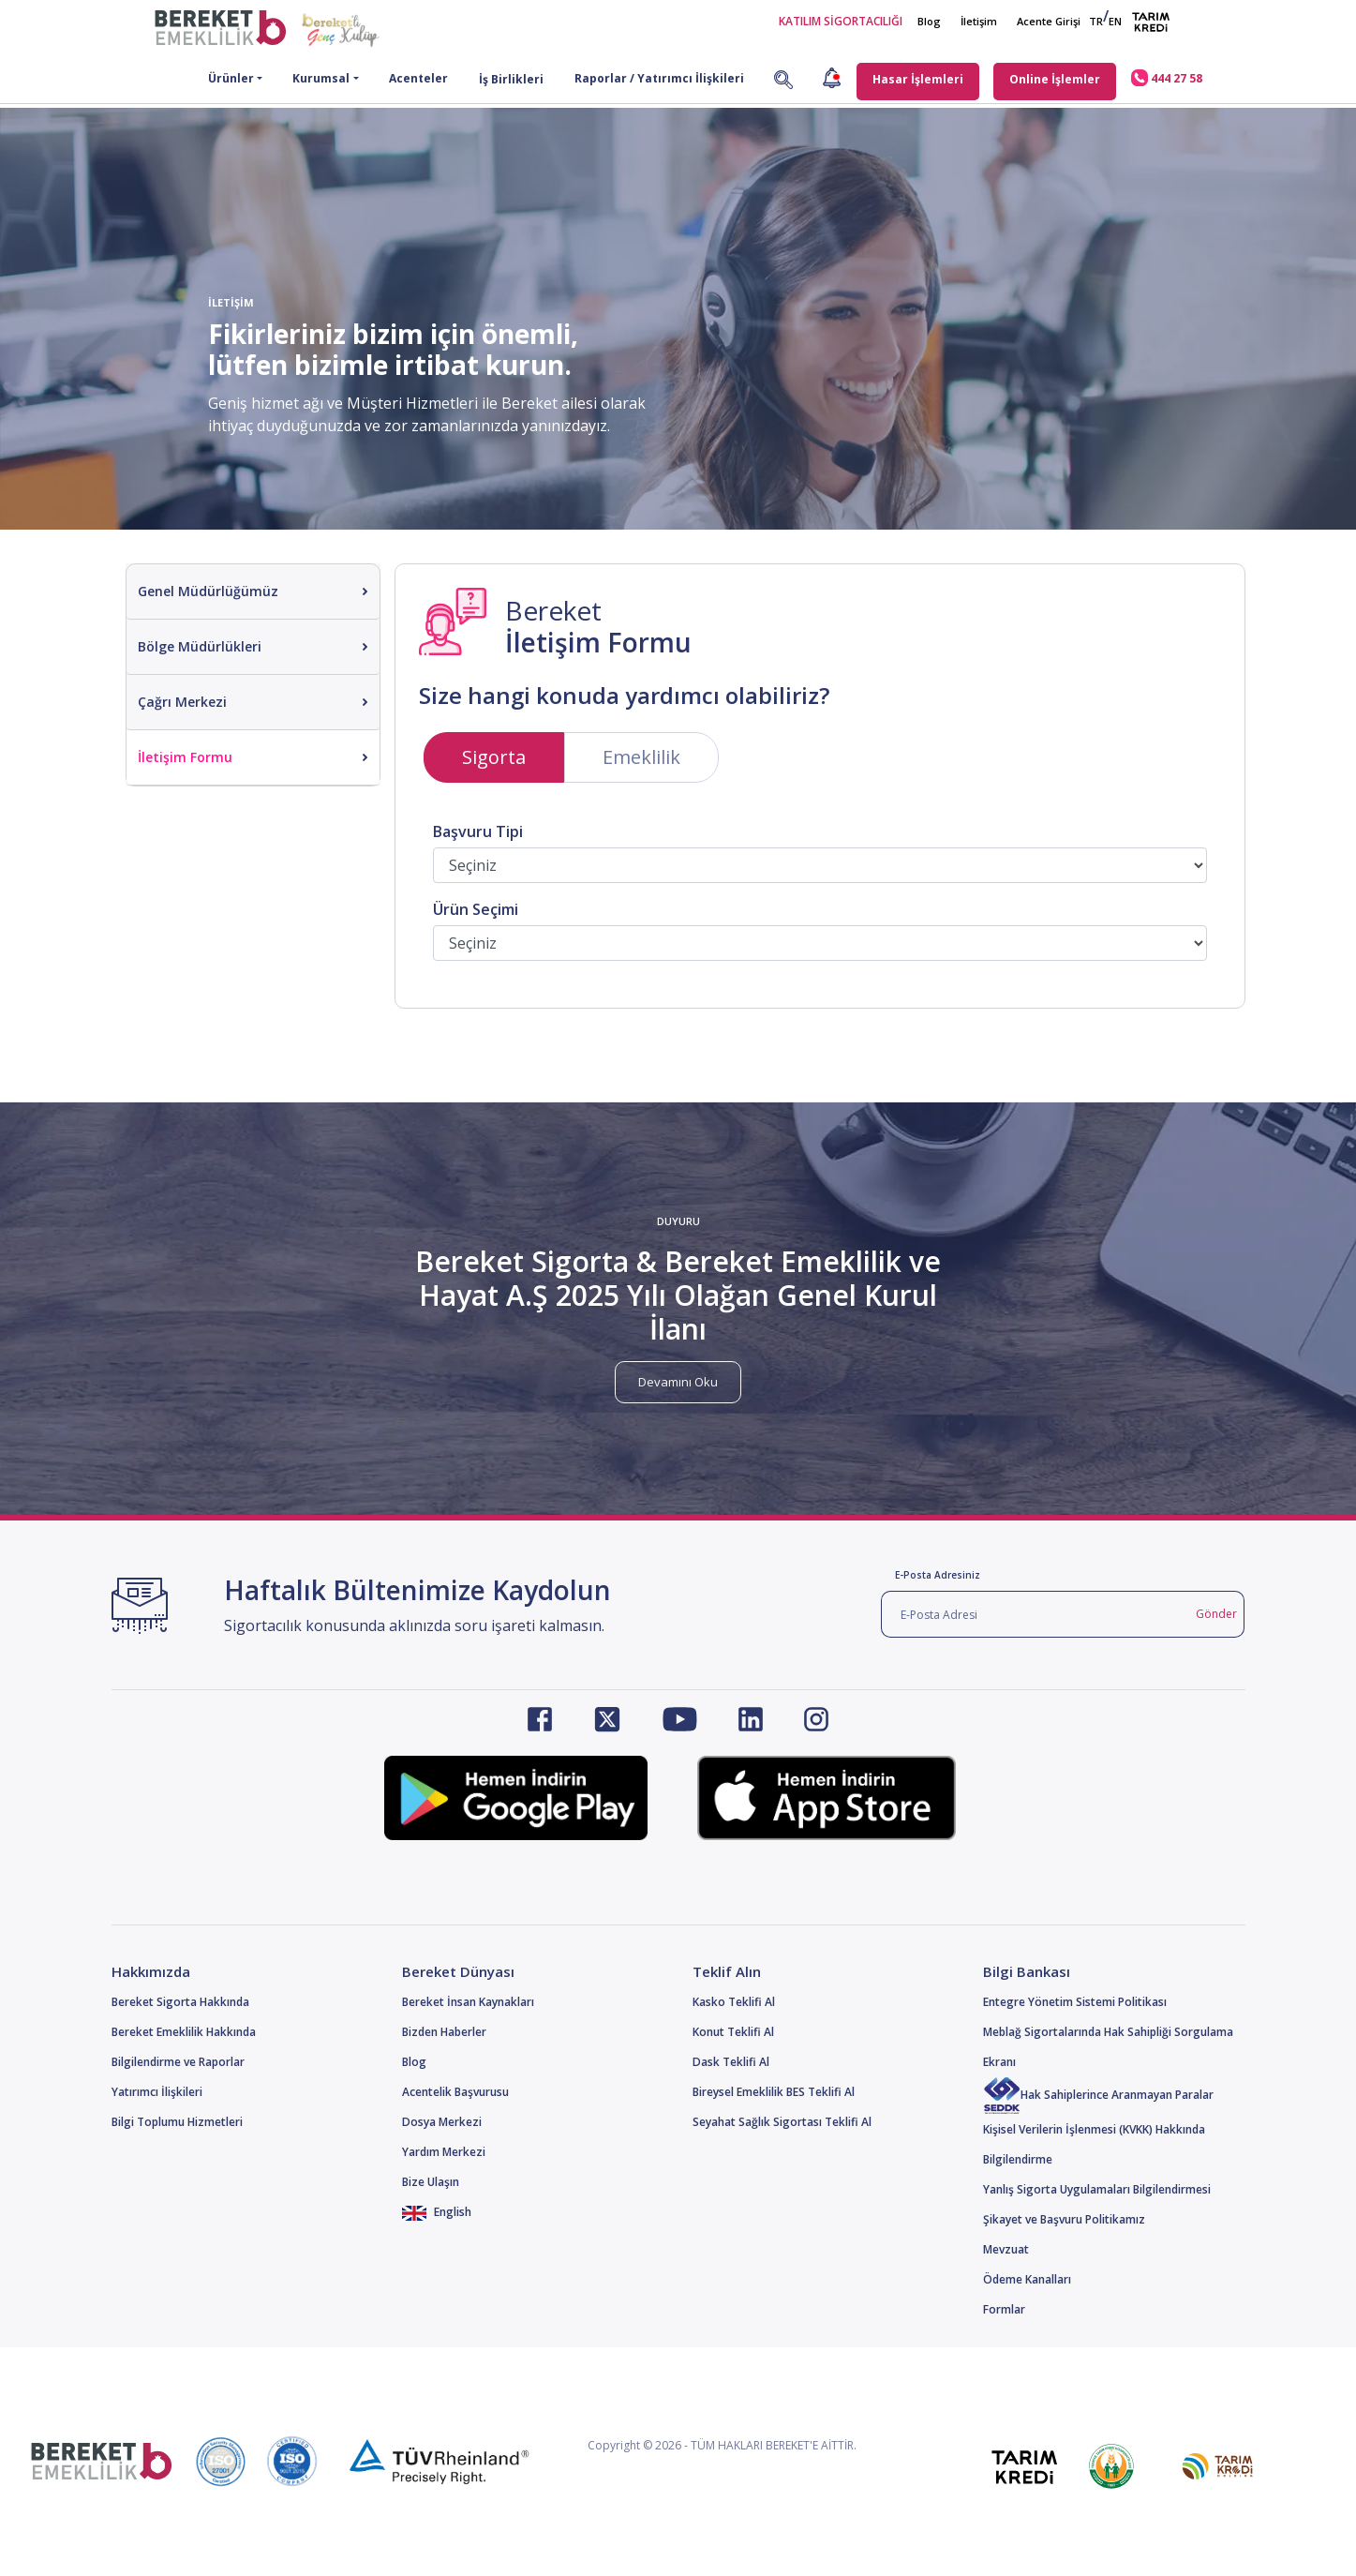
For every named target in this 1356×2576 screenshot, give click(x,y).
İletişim (979, 21)
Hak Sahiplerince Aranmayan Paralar (1098, 2095)
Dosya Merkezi (442, 2122)
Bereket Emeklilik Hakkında (184, 2032)
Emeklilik (641, 757)
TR (1096, 21)
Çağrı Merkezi (182, 702)
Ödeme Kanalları (1027, 2279)
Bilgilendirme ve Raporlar (178, 2062)
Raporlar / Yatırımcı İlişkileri (659, 78)
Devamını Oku (678, 1381)
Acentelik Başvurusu (455, 2092)
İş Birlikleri (511, 79)
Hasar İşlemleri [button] (917, 79)
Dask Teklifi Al (731, 2062)
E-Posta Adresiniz (937, 1574)
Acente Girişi (1048, 21)
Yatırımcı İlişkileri (157, 2092)
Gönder (1216, 1614)
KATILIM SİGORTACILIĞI (840, 21)
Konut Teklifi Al (733, 2032)
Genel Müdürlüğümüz (208, 591)
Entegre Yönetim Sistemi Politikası (1075, 2002)
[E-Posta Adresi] (1035, 1614)
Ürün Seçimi (475, 910)
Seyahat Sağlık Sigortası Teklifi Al (782, 2122)
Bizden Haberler (444, 2032)
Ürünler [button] (231, 78)
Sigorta (494, 757)
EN (1115, 21)
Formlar (1004, 2309)
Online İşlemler (1054, 79)
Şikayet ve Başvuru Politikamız (1064, 2219)
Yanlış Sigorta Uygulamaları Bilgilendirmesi (1097, 2189)
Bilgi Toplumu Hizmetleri (177, 2122)
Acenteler (418, 78)
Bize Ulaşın (430, 2182)
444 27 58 (1166, 77)
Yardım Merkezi (443, 2152)
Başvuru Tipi (478, 832)
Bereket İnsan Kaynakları (468, 2002)
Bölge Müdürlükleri (199, 646)
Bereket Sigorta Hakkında (180, 2002)
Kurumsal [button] (321, 78)
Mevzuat (1006, 2249)
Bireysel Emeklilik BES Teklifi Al (774, 2092)
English (437, 2212)
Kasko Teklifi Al (734, 2002)
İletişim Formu (185, 757)
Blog (929, 21)
